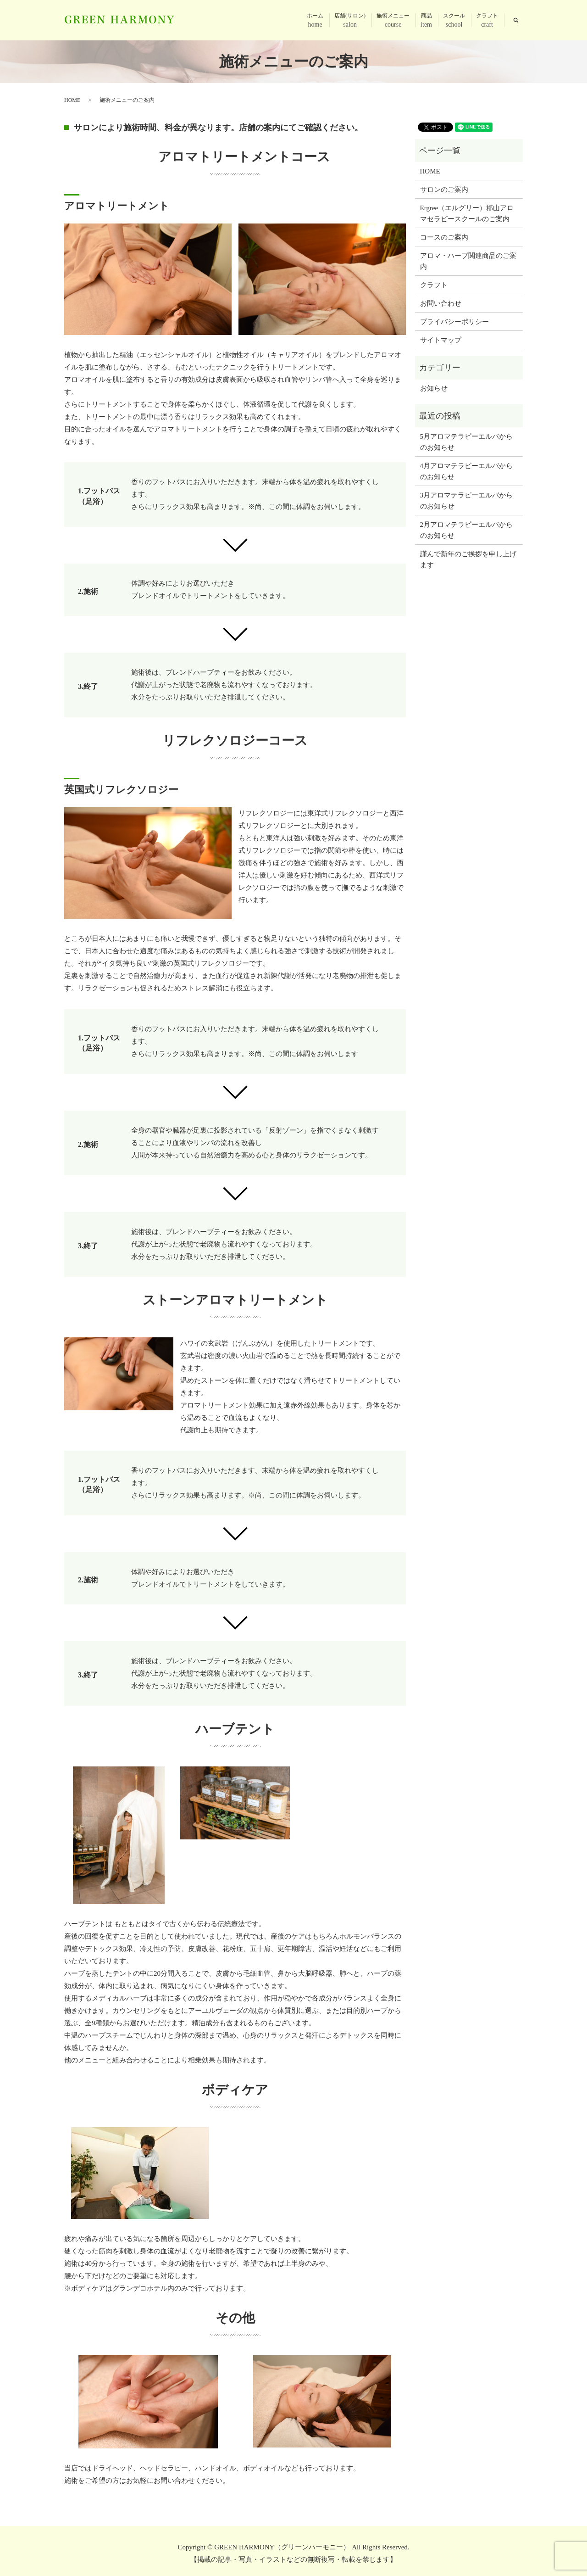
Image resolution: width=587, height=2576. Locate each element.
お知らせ (434, 388)
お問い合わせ (440, 303)
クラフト (487, 20)
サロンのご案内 (444, 189)
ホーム (315, 20)
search (516, 20)
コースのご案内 (444, 237)
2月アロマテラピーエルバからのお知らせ (466, 530)
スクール (454, 20)
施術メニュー (393, 20)
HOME (72, 100)
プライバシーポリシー (454, 321)
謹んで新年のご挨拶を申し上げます (468, 559)
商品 (426, 20)
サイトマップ (440, 340)
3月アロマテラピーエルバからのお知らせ (466, 501)
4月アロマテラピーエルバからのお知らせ (466, 471)
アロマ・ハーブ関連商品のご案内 (468, 261)
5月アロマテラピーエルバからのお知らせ (466, 442)
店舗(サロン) (349, 20)
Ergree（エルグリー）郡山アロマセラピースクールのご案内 (467, 213)
